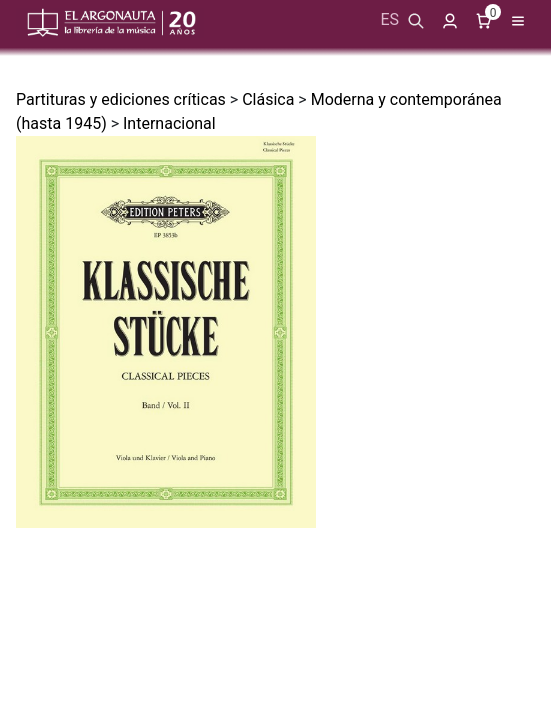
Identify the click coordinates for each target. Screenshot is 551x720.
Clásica (268, 99)
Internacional (169, 123)
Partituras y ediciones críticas (121, 99)
